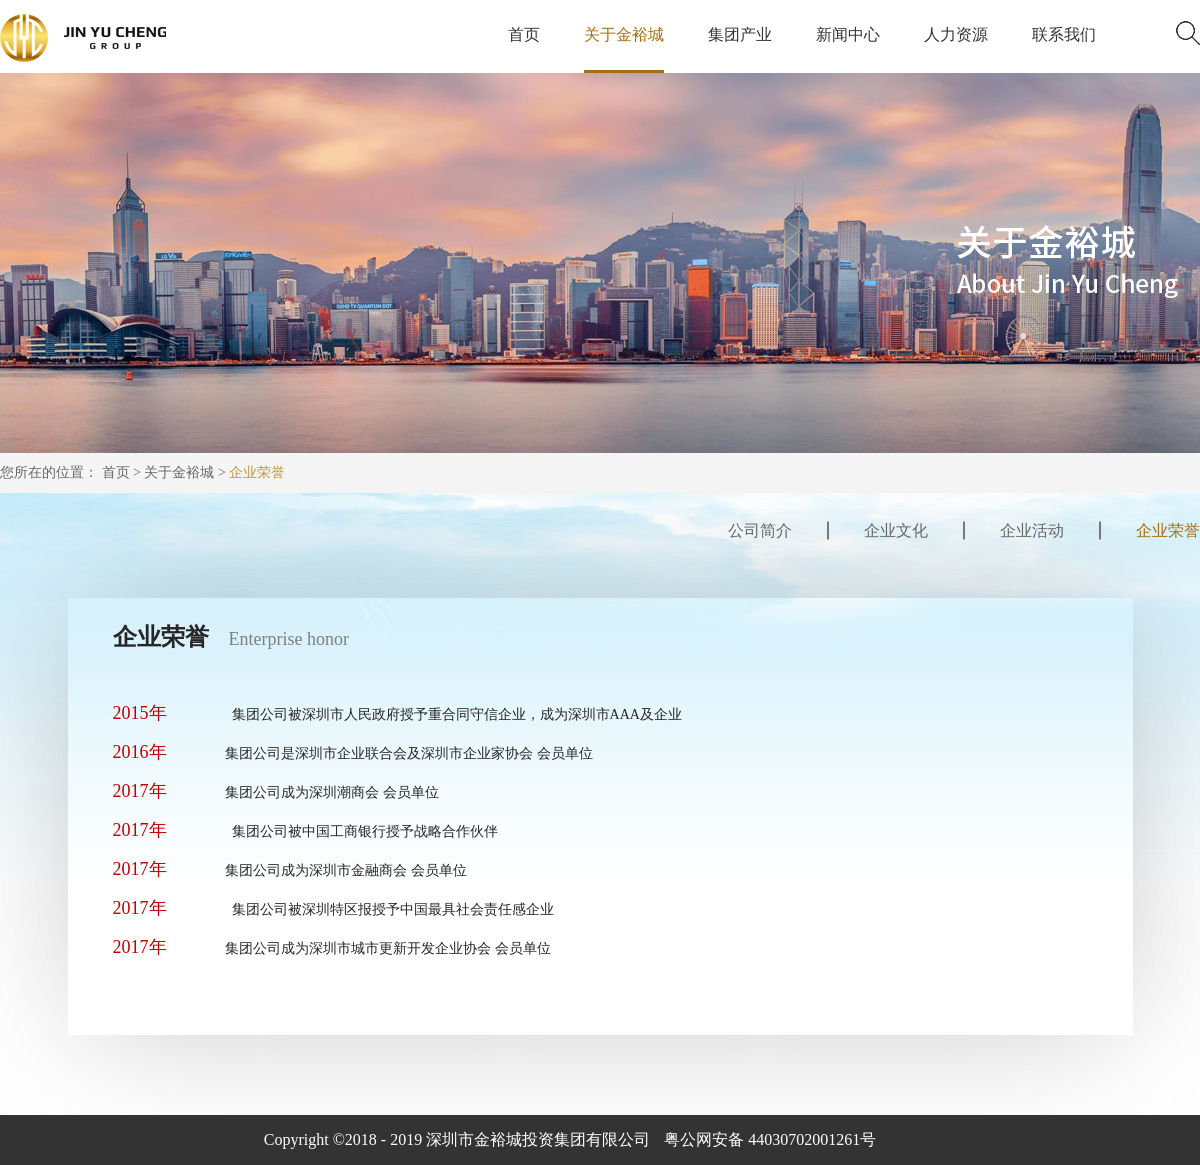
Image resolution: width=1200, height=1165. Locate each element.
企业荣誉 (257, 472)
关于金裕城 (179, 472)
